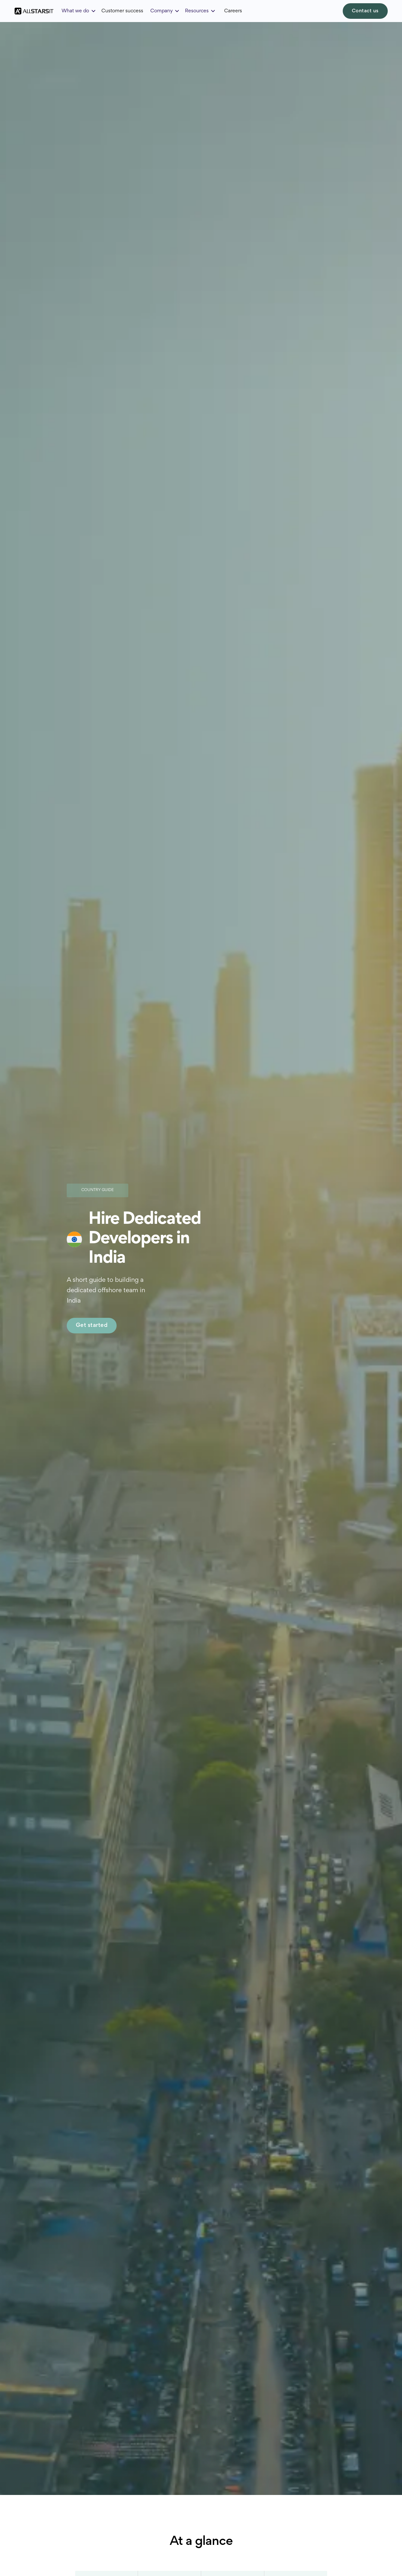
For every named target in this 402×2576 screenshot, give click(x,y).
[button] (79, 11)
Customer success (122, 11)
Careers (233, 11)
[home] (34, 11)
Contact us (365, 11)
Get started (92, 1325)
